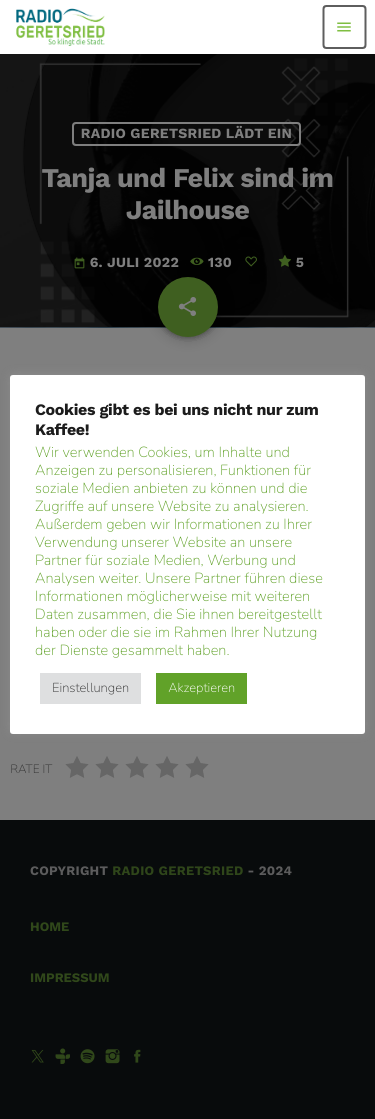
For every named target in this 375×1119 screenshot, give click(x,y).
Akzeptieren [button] (201, 688)
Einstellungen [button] (90, 688)
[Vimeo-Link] (60, 27)
